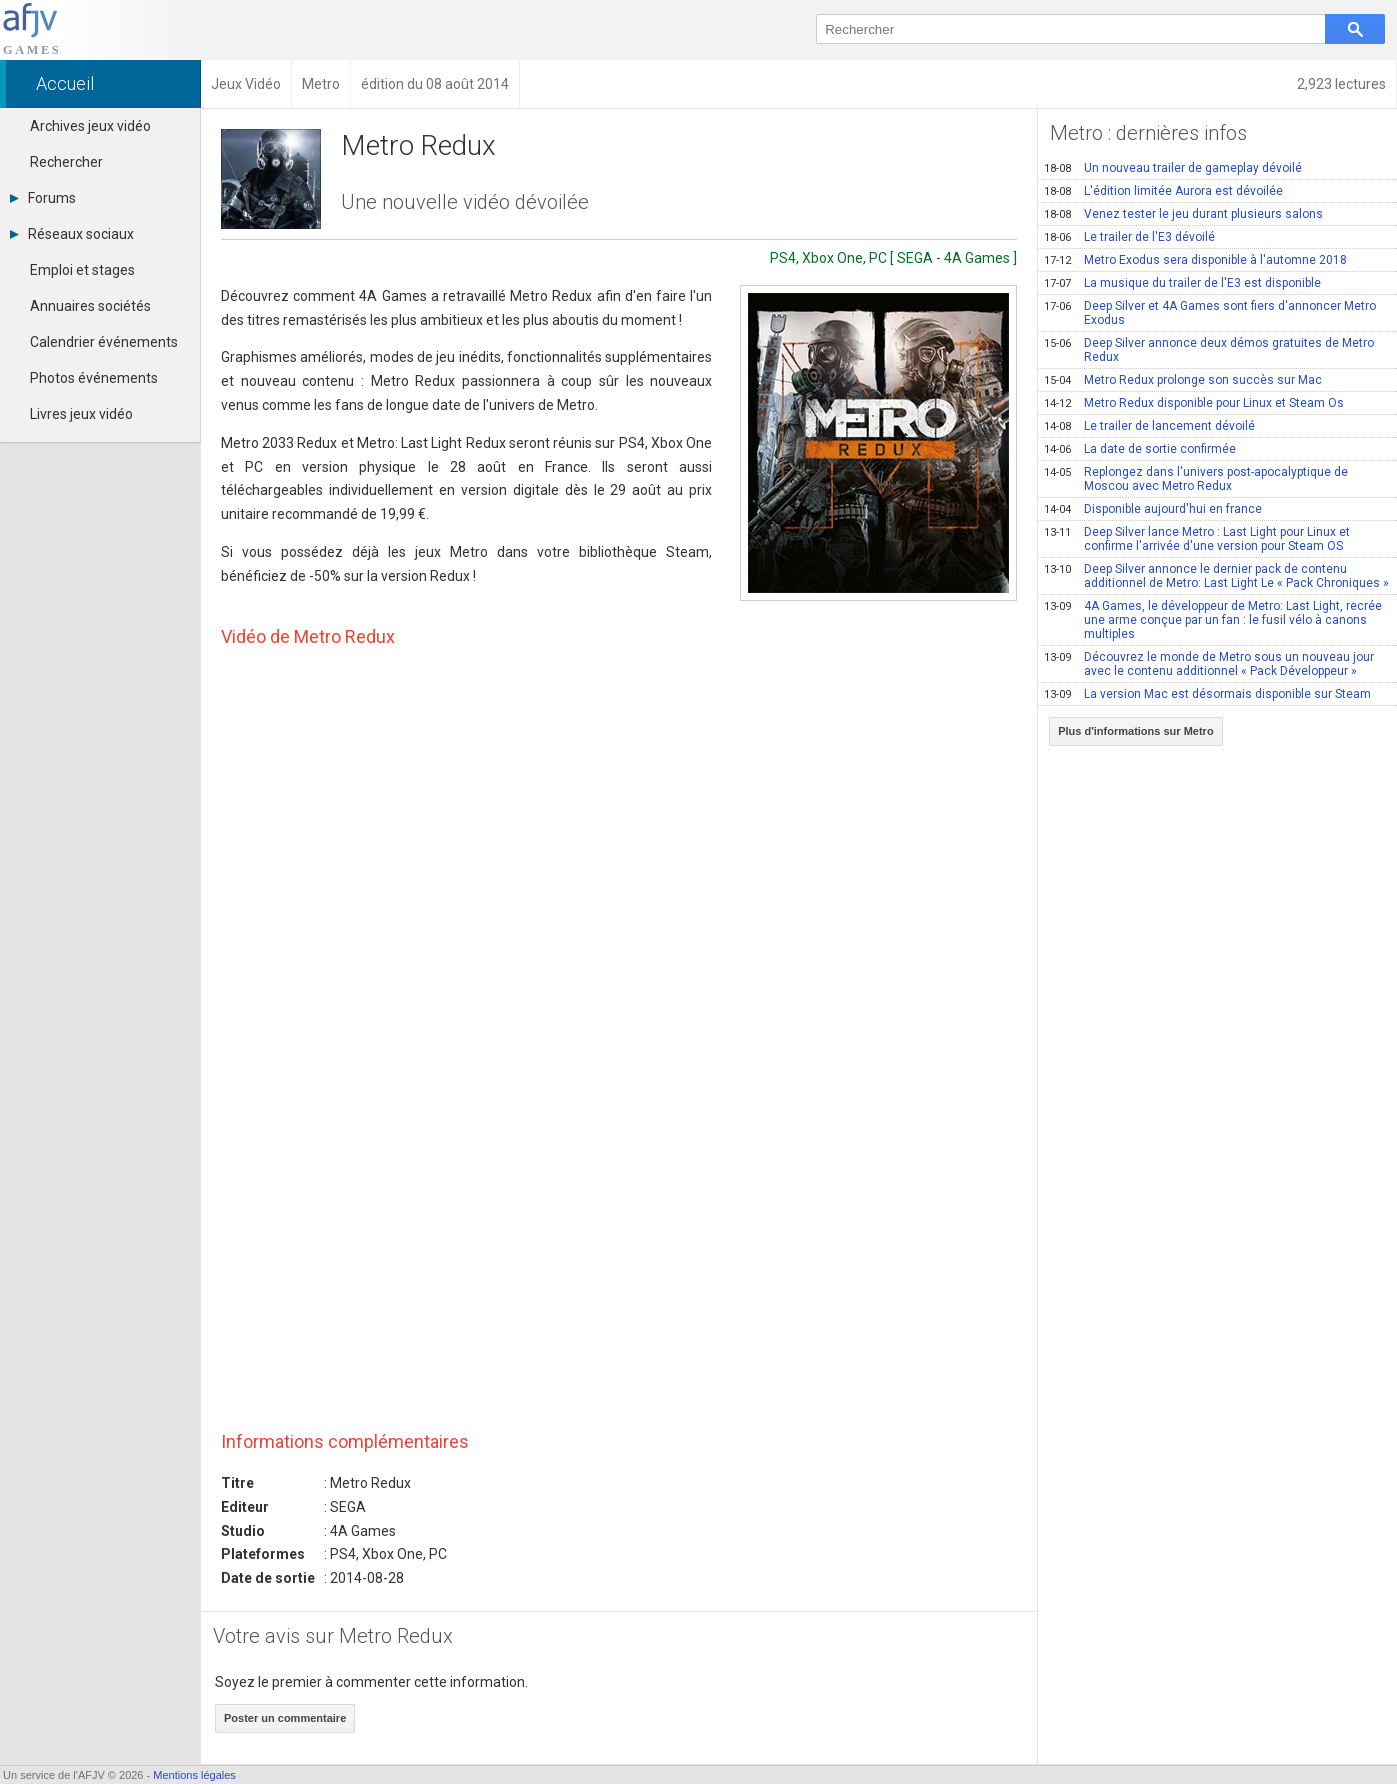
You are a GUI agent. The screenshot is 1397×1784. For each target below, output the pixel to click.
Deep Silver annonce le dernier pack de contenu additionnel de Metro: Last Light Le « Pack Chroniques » (1216, 576)
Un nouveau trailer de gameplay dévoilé (1173, 168)
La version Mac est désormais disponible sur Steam (1207, 694)
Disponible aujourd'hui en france (1153, 509)
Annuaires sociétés (90, 306)
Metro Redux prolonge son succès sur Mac (1183, 380)
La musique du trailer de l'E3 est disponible (1182, 283)
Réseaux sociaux (72, 234)
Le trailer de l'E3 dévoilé (1129, 237)
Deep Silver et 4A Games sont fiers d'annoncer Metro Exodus (1210, 313)
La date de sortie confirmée (1140, 449)
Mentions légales (194, 1775)
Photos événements (94, 378)
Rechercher (66, 162)
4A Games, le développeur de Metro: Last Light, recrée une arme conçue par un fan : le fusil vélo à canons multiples (1213, 620)
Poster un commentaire (285, 1718)
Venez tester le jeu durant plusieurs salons (1183, 214)
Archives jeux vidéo (90, 126)
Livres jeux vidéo (81, 414)
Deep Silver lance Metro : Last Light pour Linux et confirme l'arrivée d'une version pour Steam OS (1197, 539)
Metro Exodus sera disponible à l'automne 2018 (1195, 260)
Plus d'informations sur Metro (1135, 731)
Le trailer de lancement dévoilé (1149, 426)
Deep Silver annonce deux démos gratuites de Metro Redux (1209, 350)
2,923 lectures (1341, 84)
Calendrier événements (104, 342)
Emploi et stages (82, 270)
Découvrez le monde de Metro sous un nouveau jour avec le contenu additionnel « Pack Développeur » (1209, 664)
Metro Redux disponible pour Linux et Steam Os (1194, 403)
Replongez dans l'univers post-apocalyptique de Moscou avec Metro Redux (1196, 479)
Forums (43, 198)
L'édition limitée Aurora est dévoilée (1163, 191)
